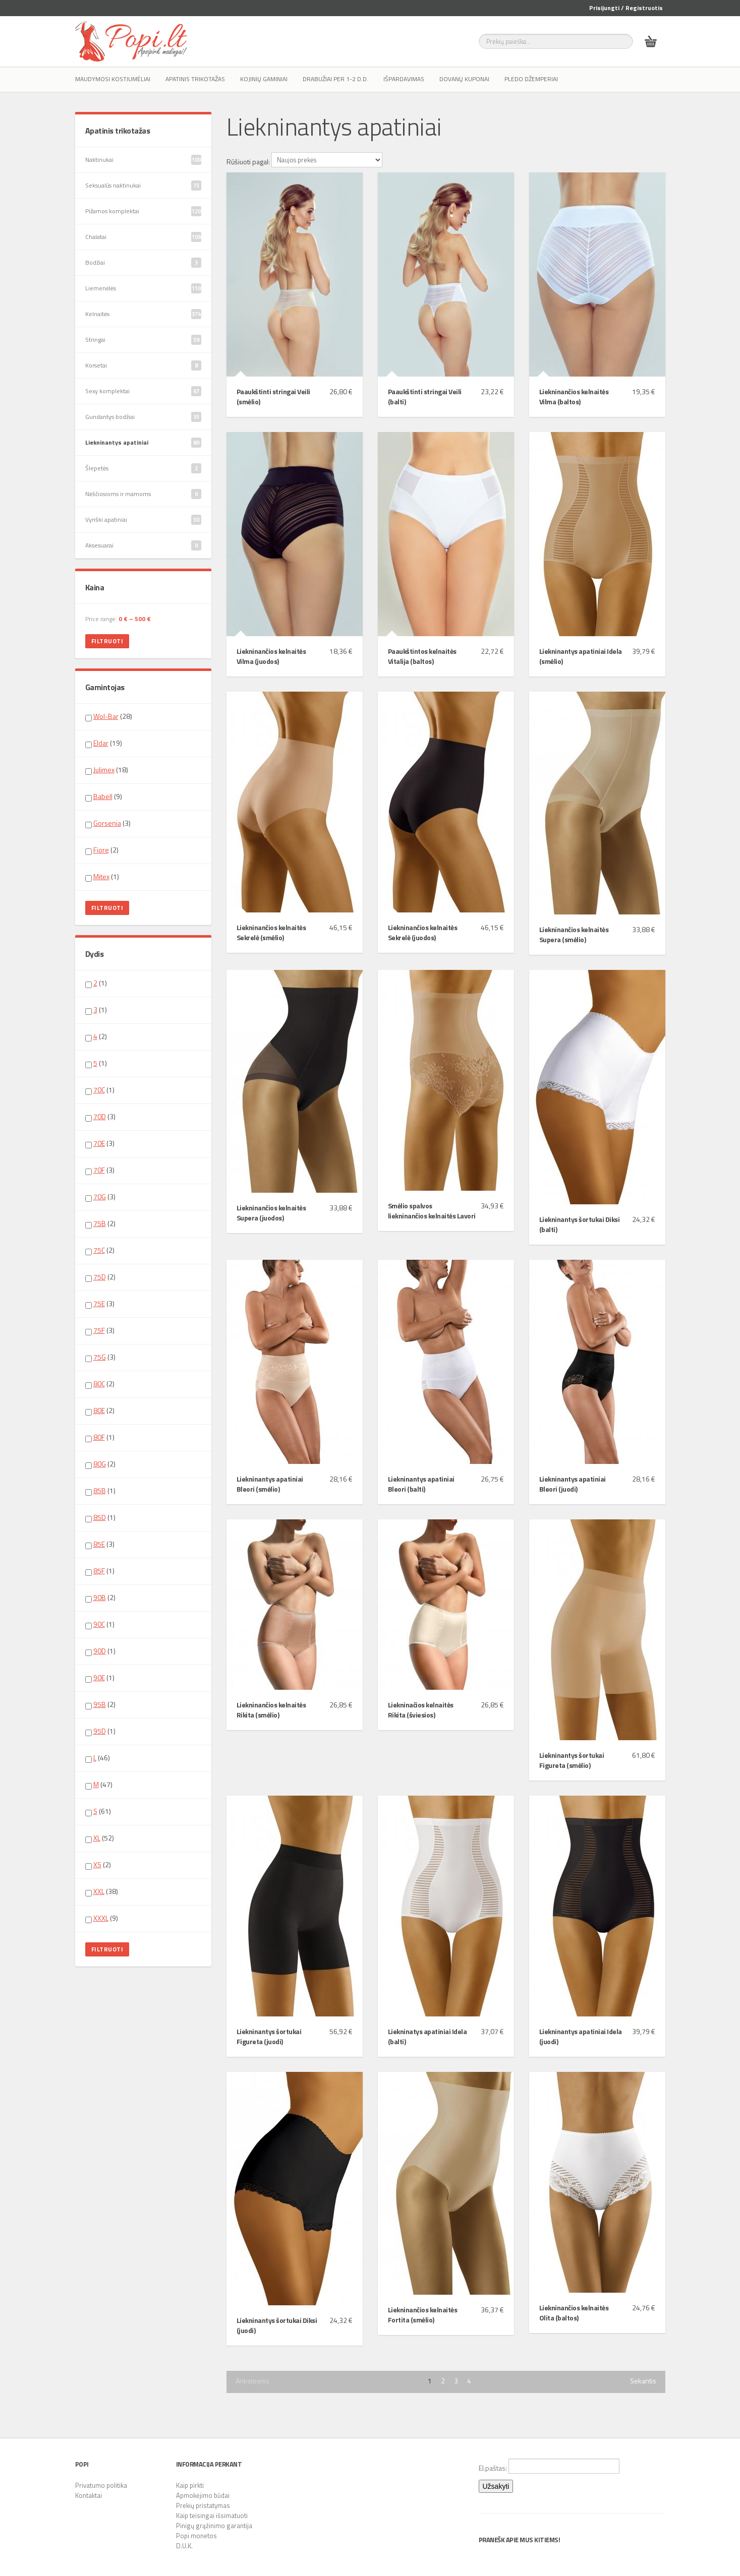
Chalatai (143, 237)
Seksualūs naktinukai (143, 185)
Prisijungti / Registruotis (626, 8)
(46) (97, 1758)
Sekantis (643, 2381)
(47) (98, 1785)
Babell (102, 796)
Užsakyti (496, 2486)
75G (99, 1357)
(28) (108, 716)
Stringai (143, 340)
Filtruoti (107, 641)
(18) (106, 770)
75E (99, 1303)
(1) (102, 877)
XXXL (100, 1918)
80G (99, 1463)
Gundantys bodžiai (143, 417)
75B (99, 1223)
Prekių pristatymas (203, 2505)
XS (97, 1864)
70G (99, 1196)
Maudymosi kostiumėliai (112, 79)
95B (99, 1704)
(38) (101, 1891)
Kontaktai (88, 2495)
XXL (98, 1891)
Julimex (104, 769)
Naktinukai (143, 160)
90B (99, 1597)
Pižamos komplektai (143, 211)
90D (99, 1650)
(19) (103, 743)
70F (99, 1169)
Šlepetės (143, 468)
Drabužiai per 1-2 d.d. (335, 79)
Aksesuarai (143, 545)
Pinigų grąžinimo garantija (214, 2526)
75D (99, 1276)
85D (99, 1517)
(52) (99, 1838)
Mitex (101, 876)
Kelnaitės (143, 314)
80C (99, 1383)
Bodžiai (143, 263)
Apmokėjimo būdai (203, 2495)
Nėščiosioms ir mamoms (143, 494)
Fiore (101, 849)
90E (99, 1677)
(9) (103, 796)
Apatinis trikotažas (195, 79)
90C (99, 1624)
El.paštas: (549, 2466)
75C (99, 1250)
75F (99, 1330)
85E (99, 1544)
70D (99, 1116)
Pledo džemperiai (531, 79)
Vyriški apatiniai (143, 520)
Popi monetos (196, 2536)
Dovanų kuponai (464, 79)
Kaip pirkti (190, 2485)
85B (99, 1490)
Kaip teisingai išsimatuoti (212, 2515)
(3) (108, 823)
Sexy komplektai (143, 391)
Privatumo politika (101, 2485)
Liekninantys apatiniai (143, 443)
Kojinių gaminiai (264, 79)
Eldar (100, 743)
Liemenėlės (143, 288)
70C (99, 1089)
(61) (98, 1811)
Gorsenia (107, 823)
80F (99, 1437)
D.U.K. (184, 2546)
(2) (102, 850)
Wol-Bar (106, 716)
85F (99, 1570)
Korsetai (143, 365)
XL (96, 1837)
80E (99, 1410)
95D (99, 1731)
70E (99, 1143)
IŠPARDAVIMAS (403, 79)
